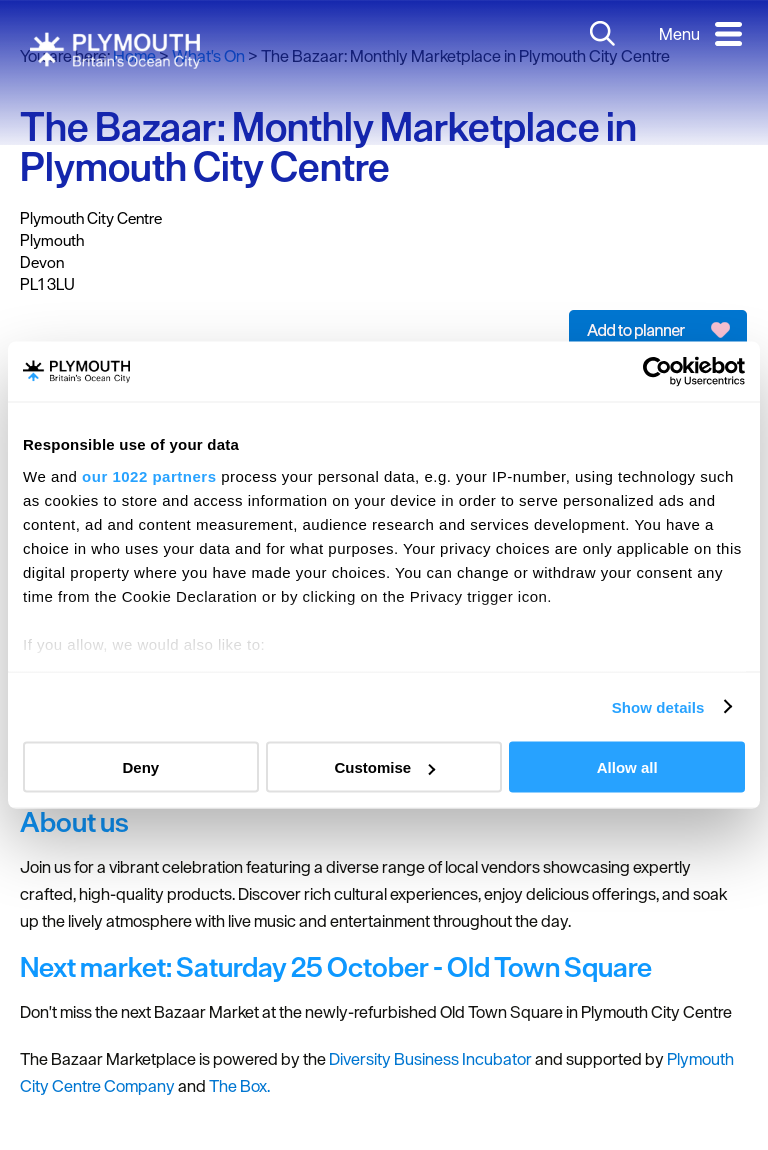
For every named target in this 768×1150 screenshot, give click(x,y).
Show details (658, 706)
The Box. (239, 1086)
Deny (140, 767)
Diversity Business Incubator (429, 1059)
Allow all (627, 767)
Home (134, 56)
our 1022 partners (149, 475)
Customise (384, 767)
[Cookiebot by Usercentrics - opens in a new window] (657, 372)
